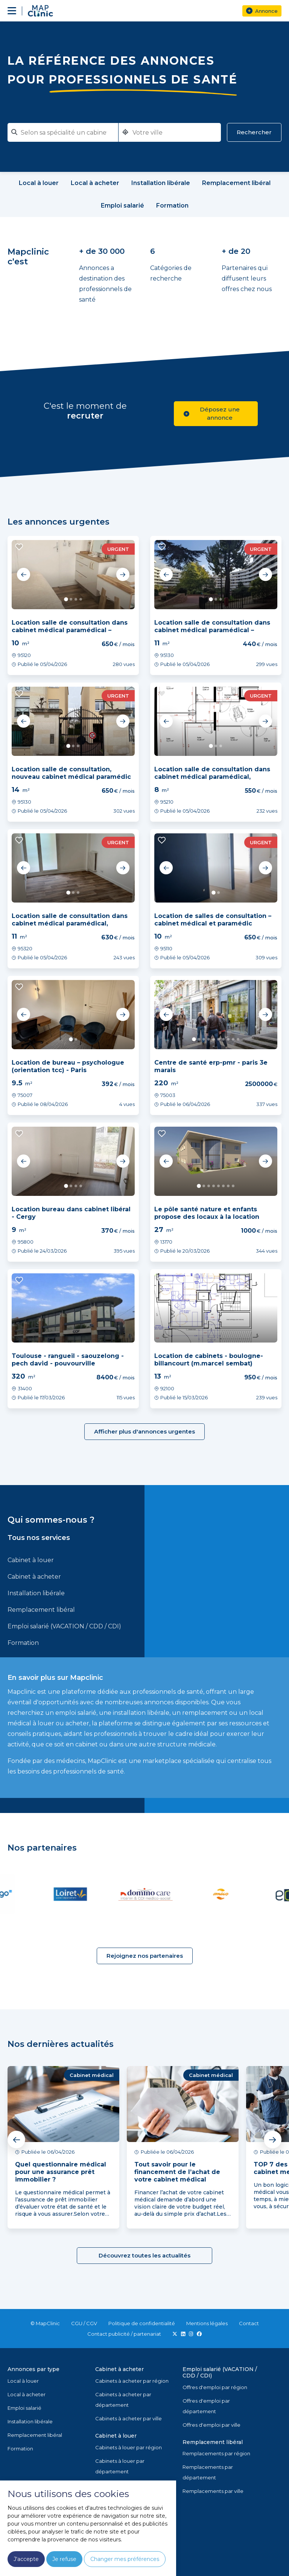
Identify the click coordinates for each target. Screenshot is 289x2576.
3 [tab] (76, 599)
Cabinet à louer (31, 1560)
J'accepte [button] (26, 2559)
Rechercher (254, 132)
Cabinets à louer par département (119, 2466)
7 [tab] (223, 1039)
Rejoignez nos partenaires (144, 1955)
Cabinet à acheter (34, 1576)
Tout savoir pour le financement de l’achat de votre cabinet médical (177, 2172)
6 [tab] (218, 1039)
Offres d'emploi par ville (211, 2425)
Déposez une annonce (212, 413)
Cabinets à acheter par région (132, 2381)
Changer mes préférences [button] (124, 2559)
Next (122, 574)
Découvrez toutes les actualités (144, 2255)
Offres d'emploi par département (206, 2406)
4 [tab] (80, 599)
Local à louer (23, 2381)
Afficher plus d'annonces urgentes (144, 1431)
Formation (23, 1642)
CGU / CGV (84, 2323)
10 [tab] (238, 1039)
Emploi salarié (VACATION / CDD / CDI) (64, 1626)
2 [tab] (71, 599)
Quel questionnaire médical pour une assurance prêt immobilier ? (60, 2172)
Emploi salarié (24, 2408)
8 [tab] (228, 1039)
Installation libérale (36, 1593)
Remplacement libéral (41, 1609)
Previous (23, 574)
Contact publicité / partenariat (124, 2334)
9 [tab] (233, 1039)
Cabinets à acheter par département (123, 2399)
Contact (249, 2323)
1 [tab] (66, 599)
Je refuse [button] (64, 2559)
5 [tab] (213, 1039)
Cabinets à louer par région (128, 2447)
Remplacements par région (216, 2453)
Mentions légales (207, 2323)
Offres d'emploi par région (215, 2387)
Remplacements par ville (213, 2491)
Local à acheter (27, 2394)
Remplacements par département (208, 2472)
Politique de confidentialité (141, 2323)
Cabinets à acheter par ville (128, 2418)
